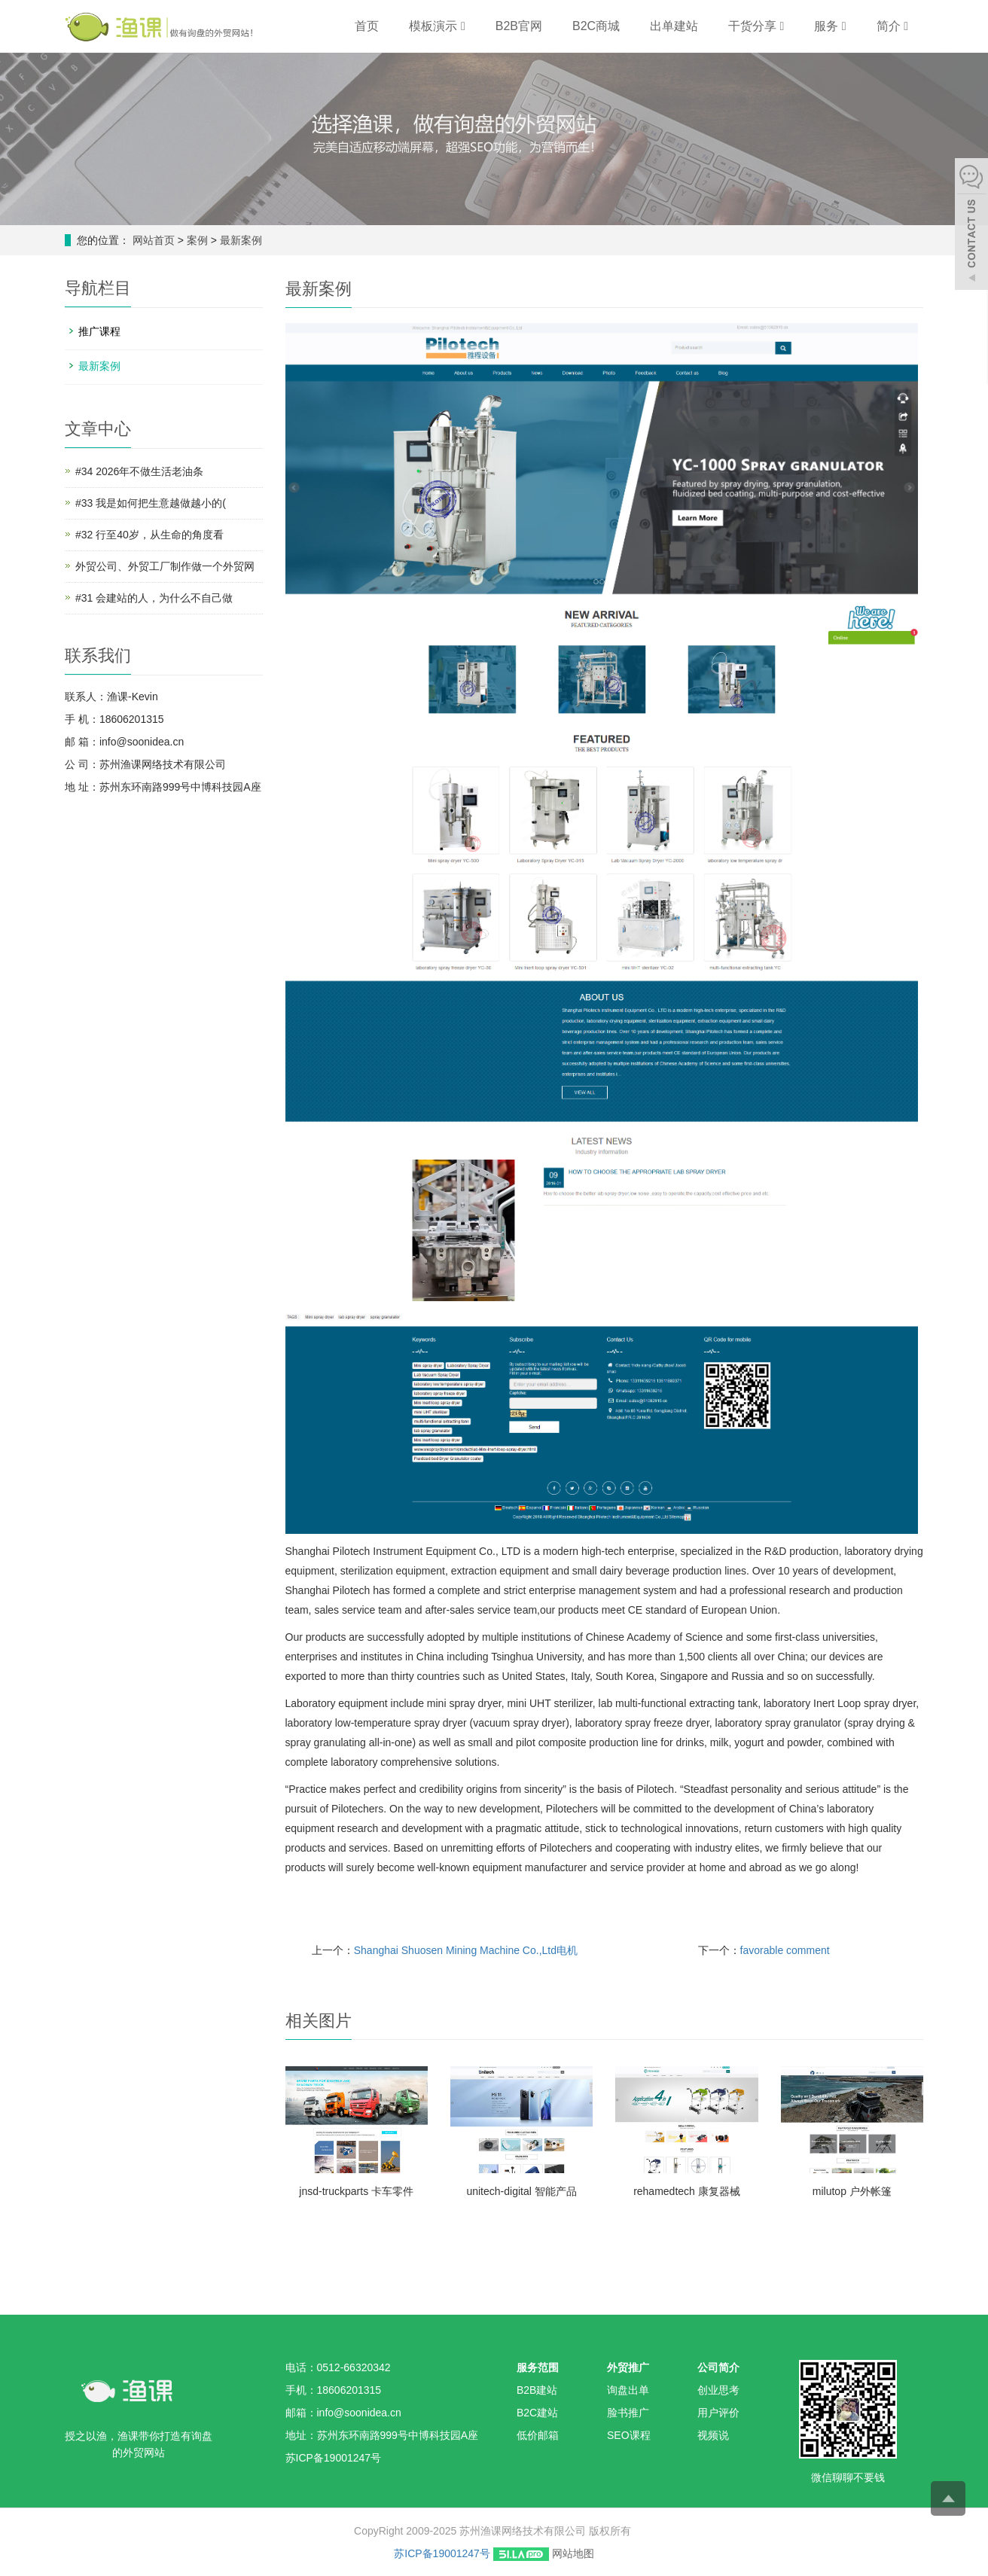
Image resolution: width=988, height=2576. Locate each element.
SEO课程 (629, 2435)
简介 (892, 26)
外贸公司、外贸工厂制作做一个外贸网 (165, 566)
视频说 (713, 2435)
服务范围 (538, 2367)
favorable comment (785, 1950)
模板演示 (437, 26)
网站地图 (573, 2553)
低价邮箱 (538, 2435)
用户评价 (718, 2413)
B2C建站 (537, 2413)
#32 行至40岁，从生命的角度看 (149, 535)
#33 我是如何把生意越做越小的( (150, 503)
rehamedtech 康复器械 (686, 2191)
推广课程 (99, 331)
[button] (463, 26)
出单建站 (674, 26)
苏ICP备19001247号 (442, 2553)
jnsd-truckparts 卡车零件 (356, 2191)
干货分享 (756, 26)
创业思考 (718, 2390)
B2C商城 (596, 26)
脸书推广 (628, 2413)
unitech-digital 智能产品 (521, 2191)
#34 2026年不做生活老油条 (139, 471)
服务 (830, 26)
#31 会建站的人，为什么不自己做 (154, 598)
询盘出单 (628, 2390)
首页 (367, 26)
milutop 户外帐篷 (852, 2191)
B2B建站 (537, 2390)
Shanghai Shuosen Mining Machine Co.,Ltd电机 (466, 1950)
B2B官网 (519, 26)
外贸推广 (628, 2367)
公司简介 (718, 2367)
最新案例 (239, 240)
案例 (199, 240)
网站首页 (154, 240)
